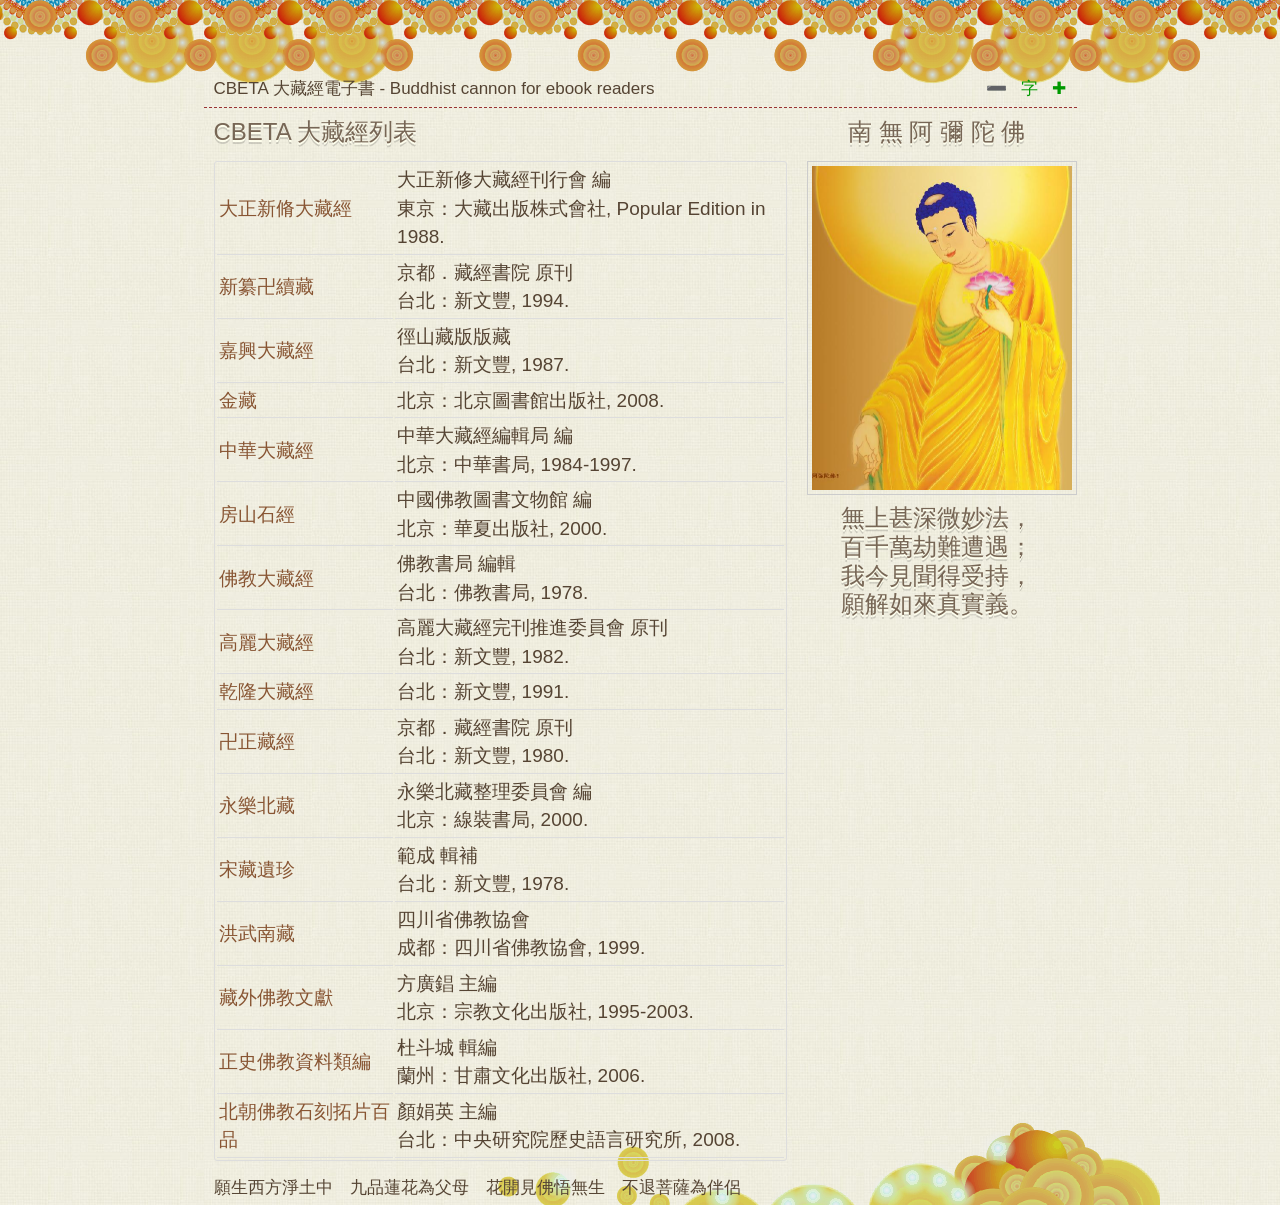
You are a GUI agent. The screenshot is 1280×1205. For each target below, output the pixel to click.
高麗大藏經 (266, 642)
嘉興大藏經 (266, 350)
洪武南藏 (257, 933)
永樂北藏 (257, 805)
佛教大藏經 (266, 578)
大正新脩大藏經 (285, 208)
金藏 (238, 400)
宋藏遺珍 (257, 869)
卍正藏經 (257, 741)
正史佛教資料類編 (295, 1061)
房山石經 (257, 514)
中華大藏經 (266, 450)
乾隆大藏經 (266, 691)
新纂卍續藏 (266, 286)
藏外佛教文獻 (276, 997)
